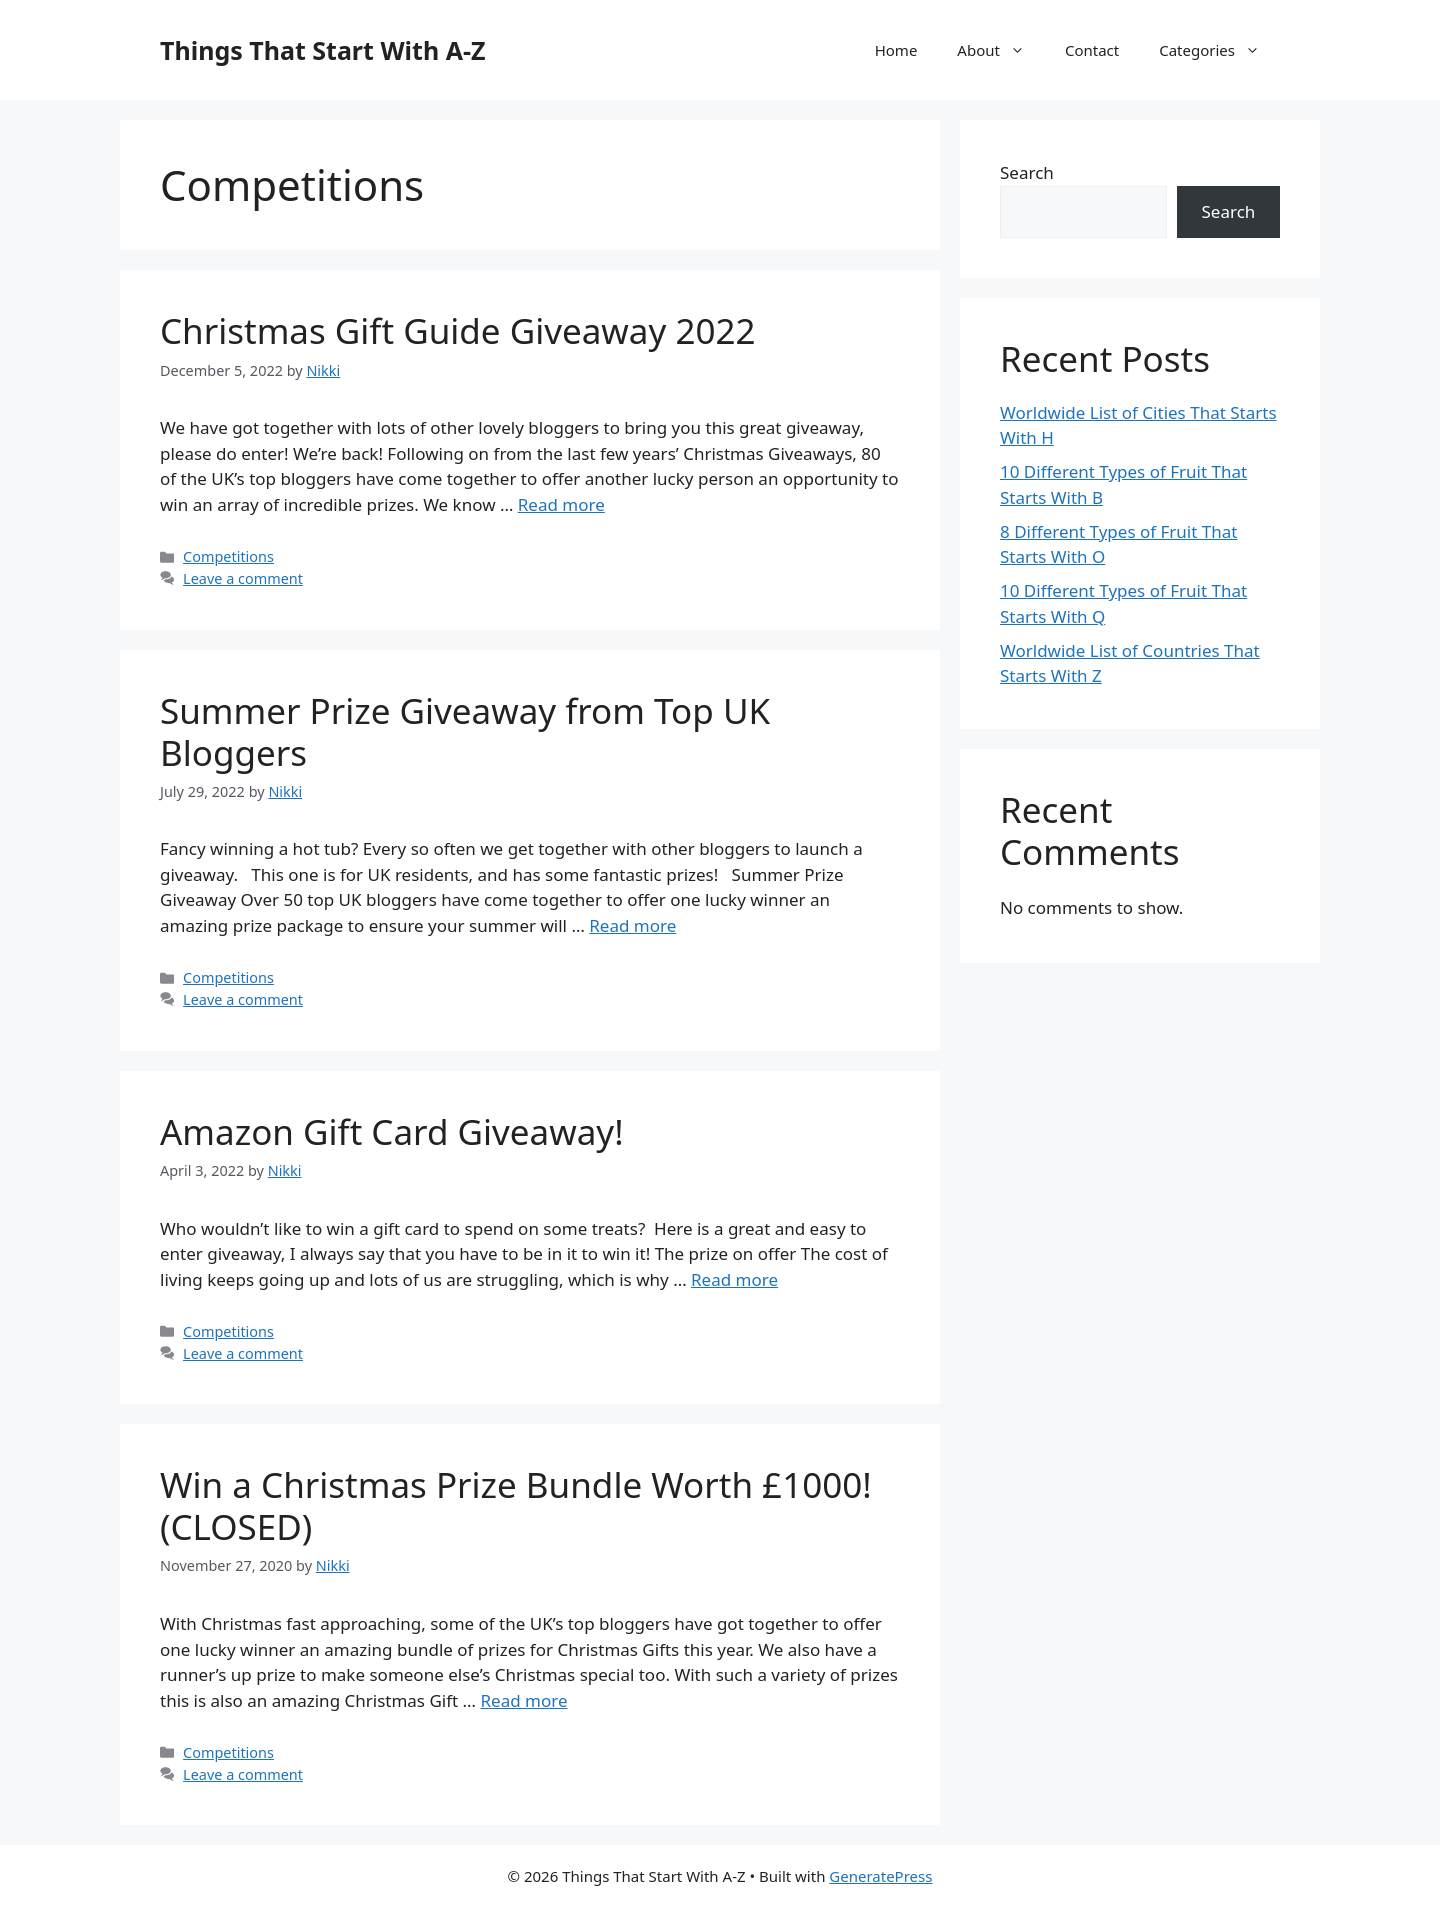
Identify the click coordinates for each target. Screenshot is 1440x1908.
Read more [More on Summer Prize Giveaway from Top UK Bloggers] (632, 925)
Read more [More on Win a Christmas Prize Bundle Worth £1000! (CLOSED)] (523, 1700)
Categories (1219, 50)
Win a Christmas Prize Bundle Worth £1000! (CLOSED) (516, 1505)
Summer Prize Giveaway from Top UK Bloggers (465, 731)
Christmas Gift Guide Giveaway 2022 (458, 330)
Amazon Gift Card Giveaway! (392, 1131)
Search (1027, 172)
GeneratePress (880, 1876)
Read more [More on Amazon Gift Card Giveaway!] (734, 1279)
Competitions (228, 556)
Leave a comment (243, 578)
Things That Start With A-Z (322, 50)
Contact (1092, 50)
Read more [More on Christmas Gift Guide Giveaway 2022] (561, 504)
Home (896, 50)
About (1001, 50)
